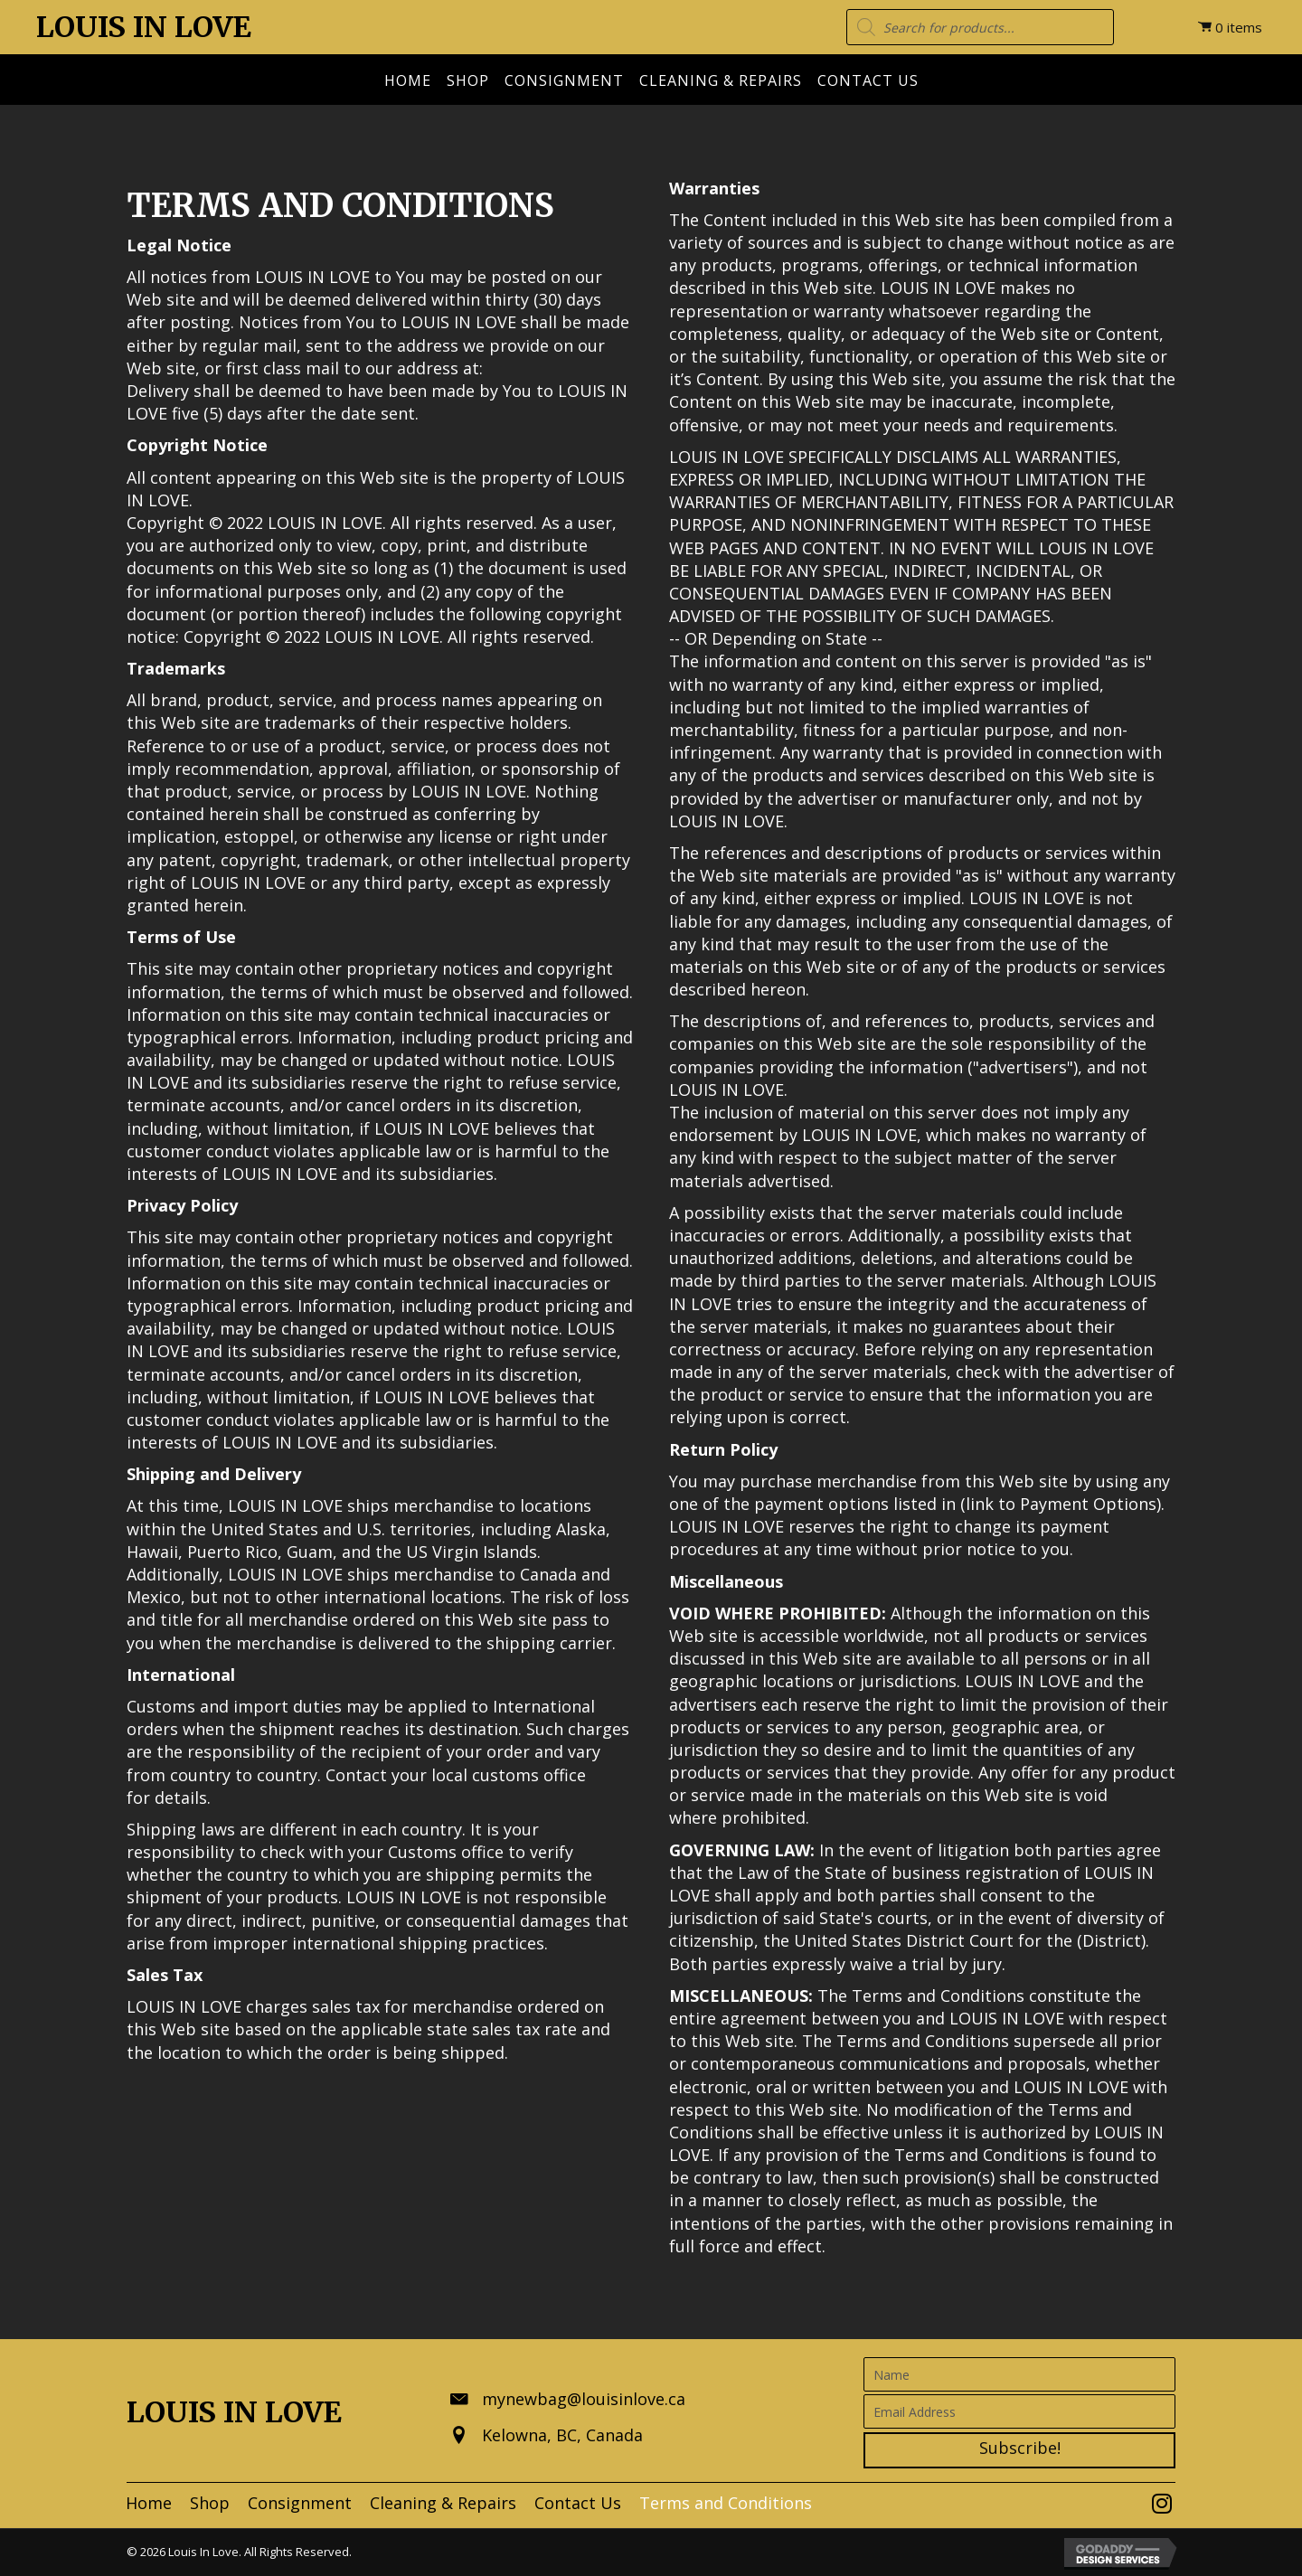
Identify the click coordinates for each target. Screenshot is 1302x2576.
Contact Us (868, 80)
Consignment (564, 80)
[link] (149, 2503)
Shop (468, 80)
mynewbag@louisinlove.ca (583, 2399)
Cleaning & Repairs (720, 80)
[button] (1019, 2450)
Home (407, 80)
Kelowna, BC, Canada (562, 2435)
